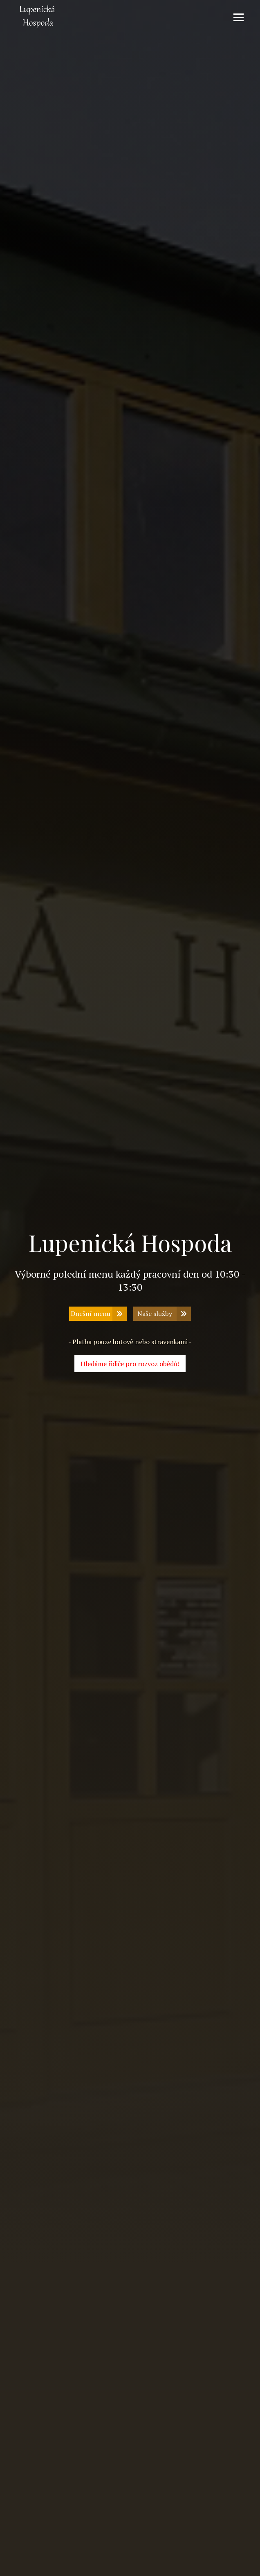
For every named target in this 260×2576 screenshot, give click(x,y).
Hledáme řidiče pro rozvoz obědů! (130, 1363)
